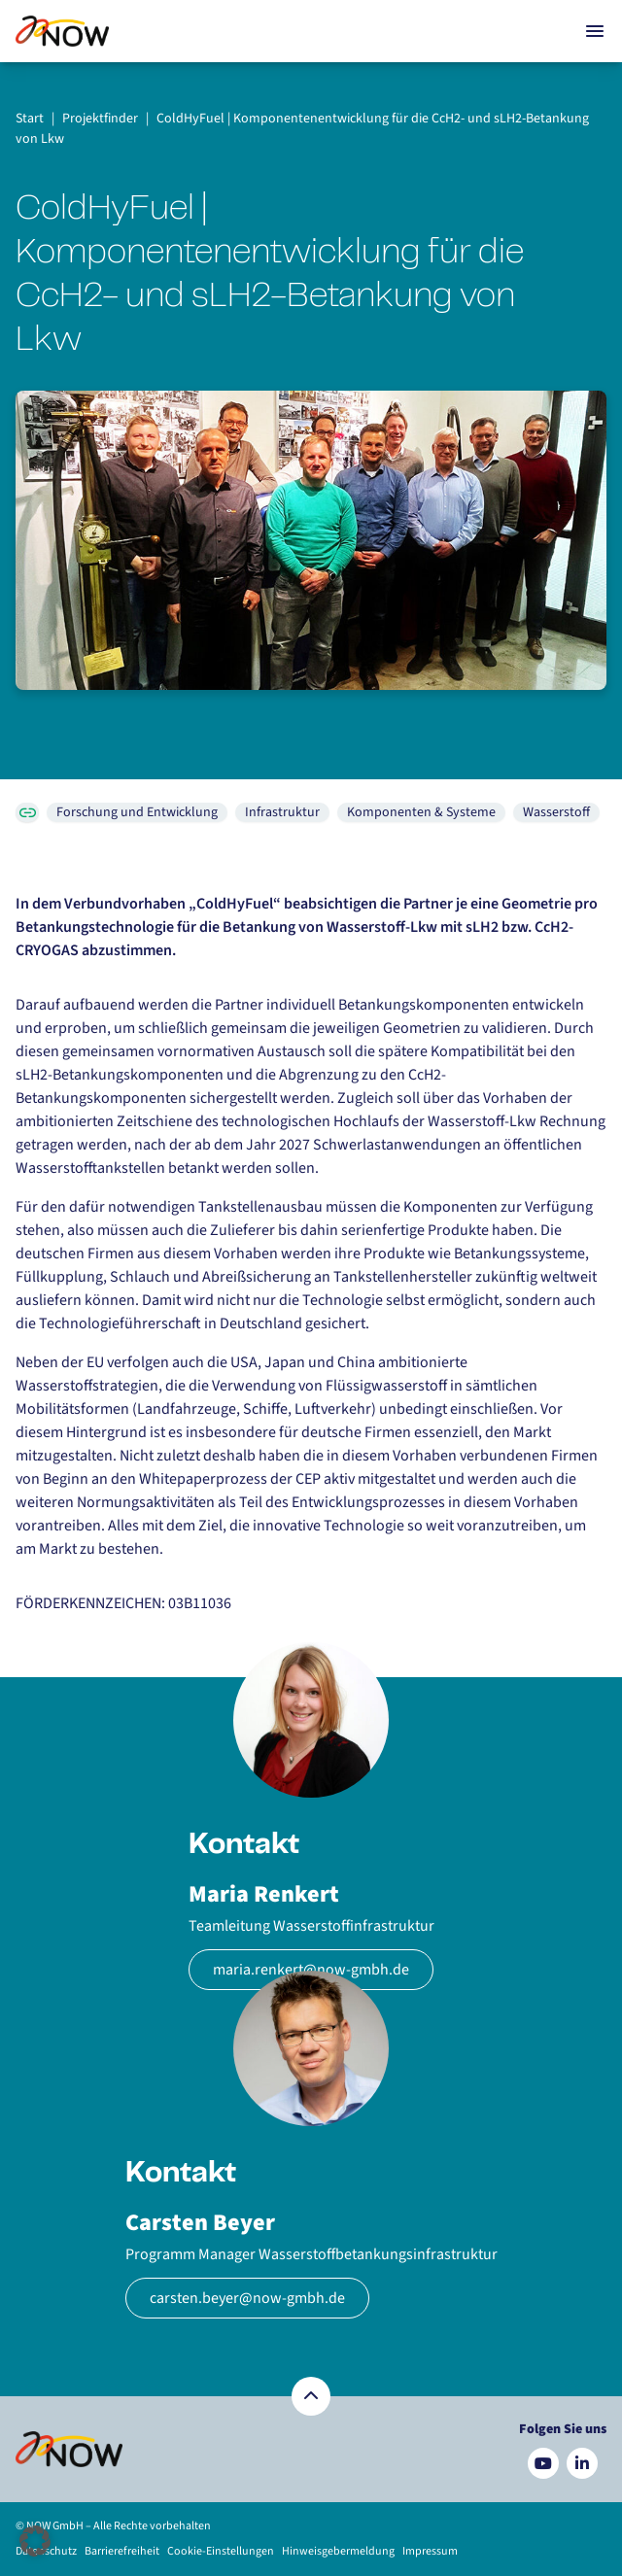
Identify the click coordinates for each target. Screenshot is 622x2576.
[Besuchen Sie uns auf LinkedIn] (582, 2463)
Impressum (430, 2551)
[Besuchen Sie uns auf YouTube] (543, 2463)
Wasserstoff (556, 812)
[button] (35, 2541)
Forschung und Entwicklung (137, 812)
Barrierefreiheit (122, 2551)
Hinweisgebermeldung (338, 2551)
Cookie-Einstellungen (220, 2551)
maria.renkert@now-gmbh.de (311, 1969)
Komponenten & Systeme (421, 812)
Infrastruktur (282, 812)
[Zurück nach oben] (311, 2396)
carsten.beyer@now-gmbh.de (247, 2298)
